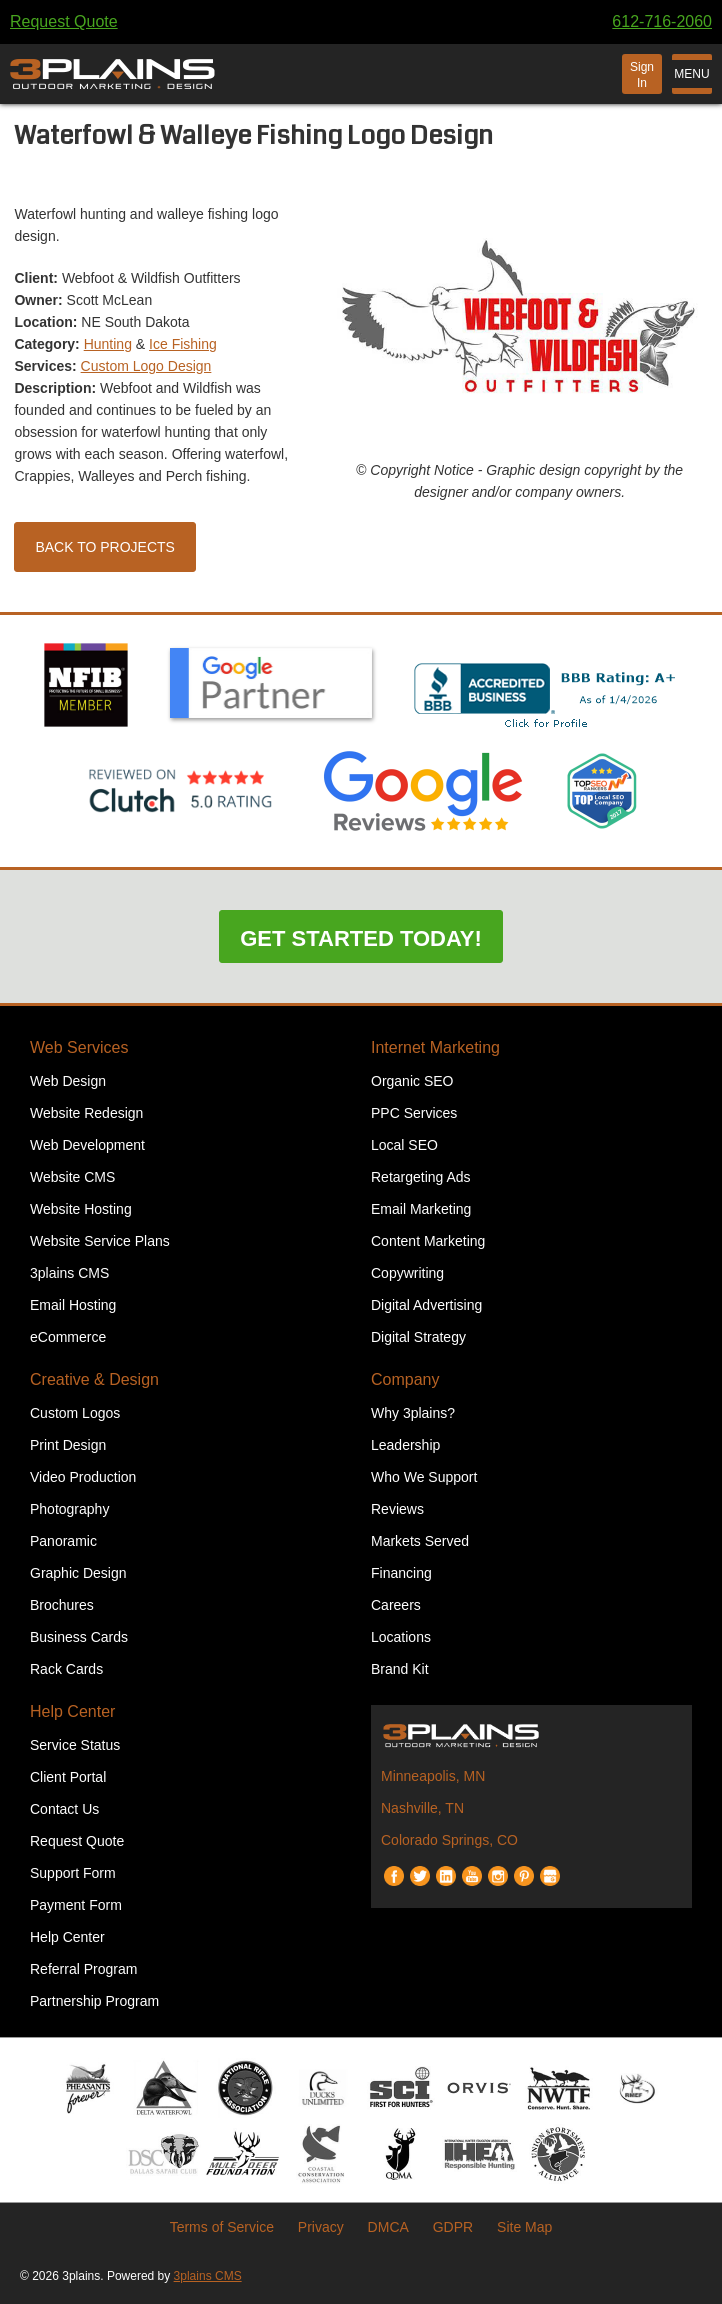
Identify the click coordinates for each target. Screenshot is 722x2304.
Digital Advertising (426, 1305)
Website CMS (72, 1177)
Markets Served (420, 1541)
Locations (401, 1637)
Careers (396, 1605)
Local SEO (404, 1145)
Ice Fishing (183, 344)
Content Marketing (428, 1241)
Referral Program (83, 1969)
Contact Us (64, 1809)
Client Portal (68, 1777)
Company (405, 1379)
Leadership (405, 1445)
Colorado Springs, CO (449, 1840)
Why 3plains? (413, 1413)
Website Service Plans (100, 1241)
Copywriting (407, 1273)
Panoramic (63, 1541)
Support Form (73, 1873)
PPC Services (414, 1113)
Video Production (83, 1477)
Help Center (72, 1711)
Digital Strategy (418, 1337)
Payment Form (76, 1905)
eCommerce (68, 1337)
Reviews (397, 1509)
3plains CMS (69, 1273)
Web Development (87, 1145)
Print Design (68, 1445)
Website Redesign (86, 1113)
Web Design (68, 1081)
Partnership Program (94, 2001)
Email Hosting (73, 1305)
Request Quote (64, 21)
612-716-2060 (662, 21)
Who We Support (424, 1477)
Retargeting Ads (421, 1177)
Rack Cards (66, 1669)
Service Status (75, 1745)
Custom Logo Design (146, 366)
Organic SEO (412, 1081)
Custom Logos (75, 1413)
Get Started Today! (361, 938)
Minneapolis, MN (433, 1776)
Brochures (62, 1605)
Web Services (79, 1047)
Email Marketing (421, 1209)
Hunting (108, 344)
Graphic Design (78, 1573)
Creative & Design (94, 1379)
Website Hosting (81, 1209)
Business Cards (79, 1637)
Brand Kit (400, 1669)
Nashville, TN (422, 1808)
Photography (69, 1509)
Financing (401, 1573)
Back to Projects (105, 547)
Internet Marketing (435, 1047)
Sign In (642, 75)
